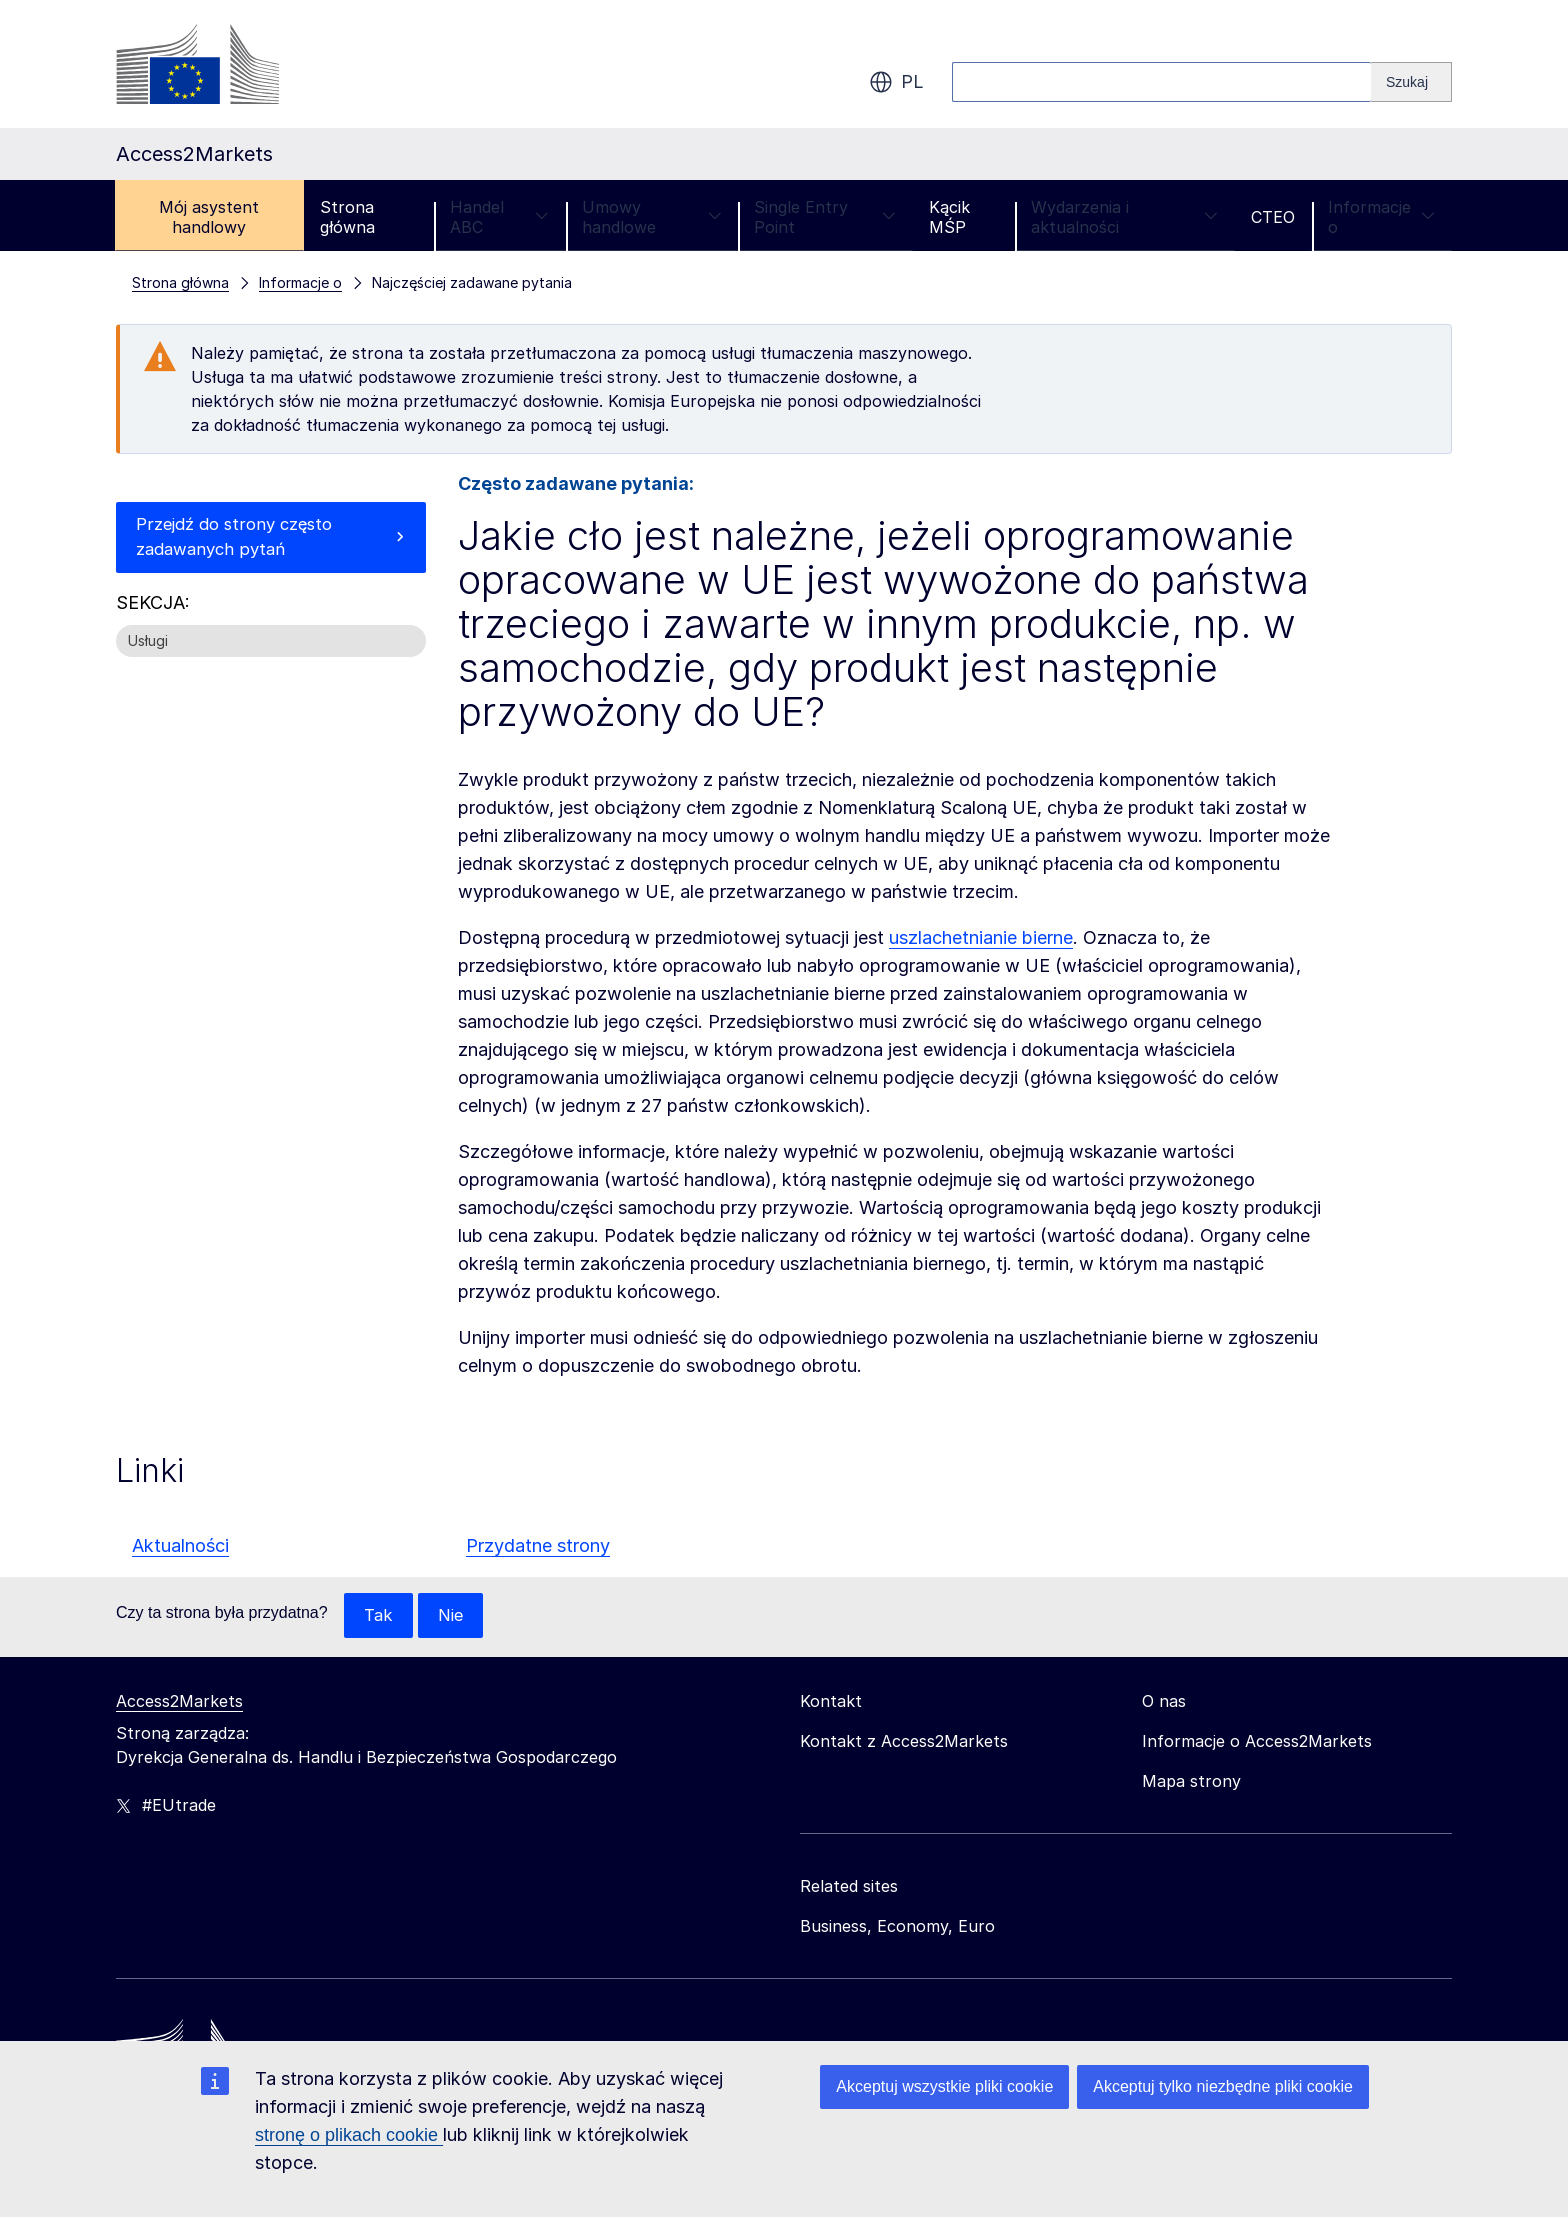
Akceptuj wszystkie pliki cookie (944, 2086)
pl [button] (896, 82)
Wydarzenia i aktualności (1124, 217)
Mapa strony (1191, 1782)
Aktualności (180, 1545)
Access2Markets (179, 1702)
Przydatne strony (538, 1545)
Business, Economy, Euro (897, 1927)
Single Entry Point (824, 217)
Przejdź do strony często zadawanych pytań (241, 539)
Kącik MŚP (949, 217)
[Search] (1411, 82)
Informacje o (1381, 217)
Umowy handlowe (652, 217)
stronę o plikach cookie (349, 2135)
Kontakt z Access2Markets (904, 1742)
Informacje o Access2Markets (1257, 1742)
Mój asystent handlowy (209, 217)
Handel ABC (499, 217)
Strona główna (347, 217)
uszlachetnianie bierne (981, 937)
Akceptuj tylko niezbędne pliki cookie (1223, 2086)
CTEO (1273, 217)
